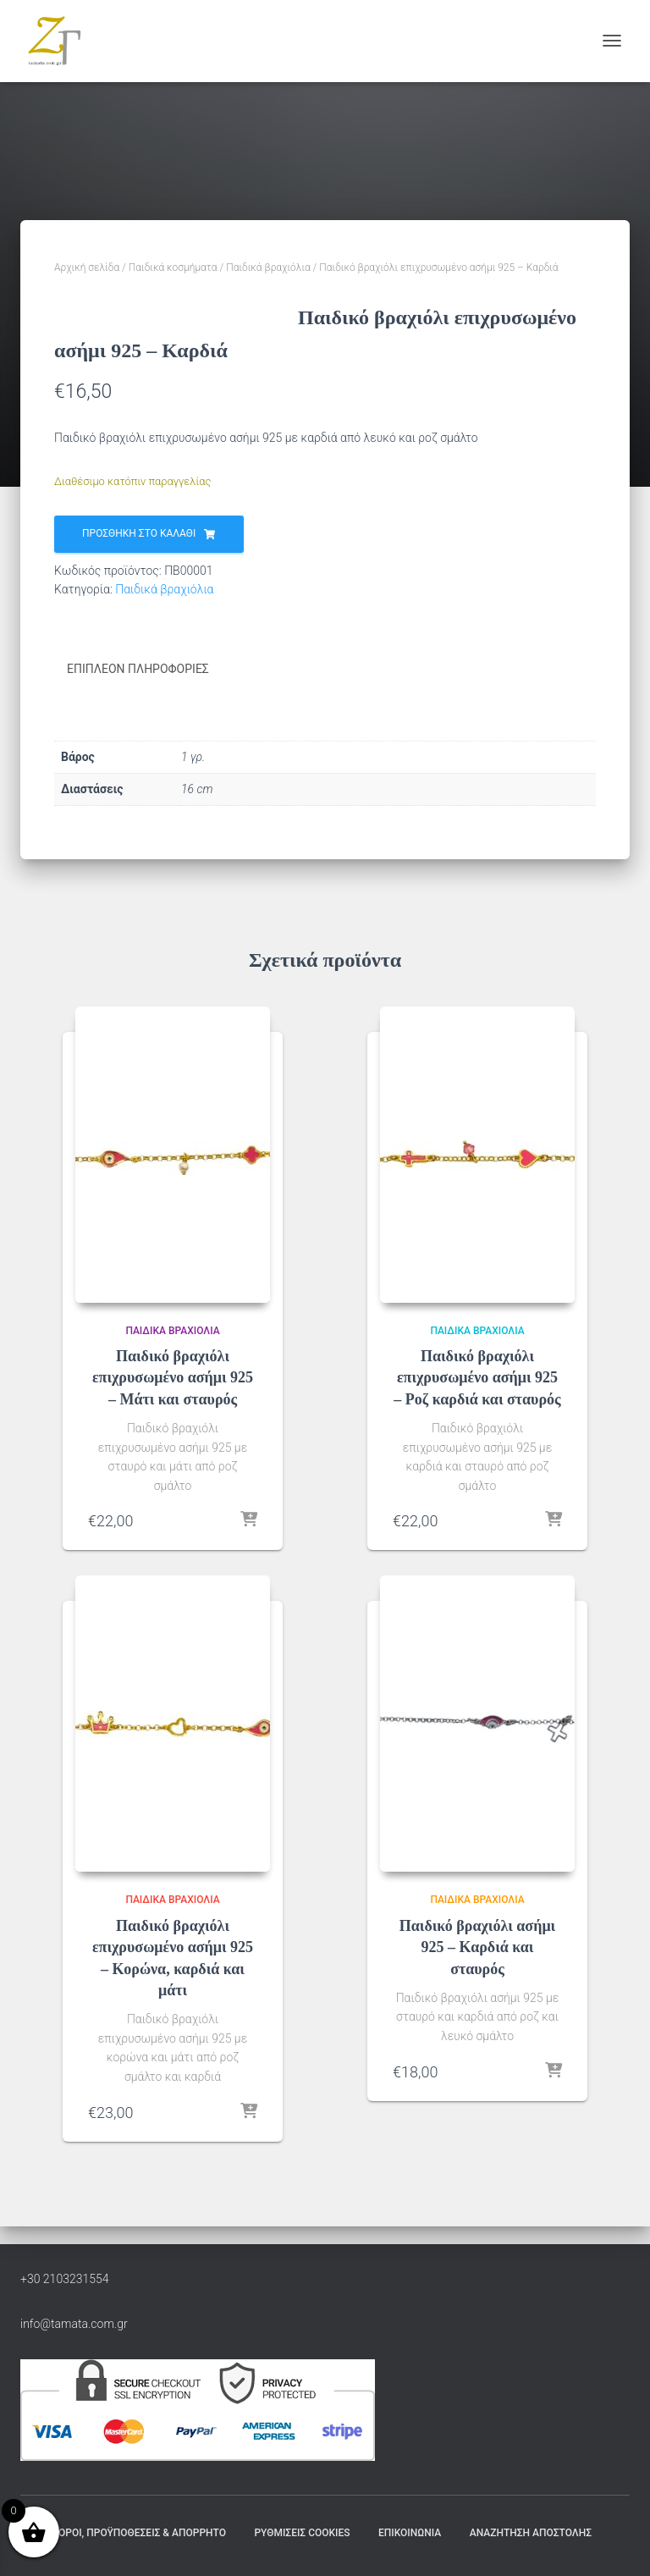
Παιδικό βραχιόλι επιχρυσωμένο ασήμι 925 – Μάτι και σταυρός (172, 1396)
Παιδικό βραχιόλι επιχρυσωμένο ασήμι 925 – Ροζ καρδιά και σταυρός (477, 1396)
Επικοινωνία (409, 2533)
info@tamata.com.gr (74, 2324)
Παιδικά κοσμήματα (173, 267)
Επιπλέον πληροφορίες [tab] (138, 688)
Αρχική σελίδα (86, 267)
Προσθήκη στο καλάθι (139, 553)
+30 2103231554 (64, 2279)
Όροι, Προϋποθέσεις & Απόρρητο (142, 2533)
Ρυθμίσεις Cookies (302, 2533)
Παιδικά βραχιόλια (268, 267)
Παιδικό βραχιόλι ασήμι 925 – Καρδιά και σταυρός (477, 1965)
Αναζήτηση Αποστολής (531, 2533)
